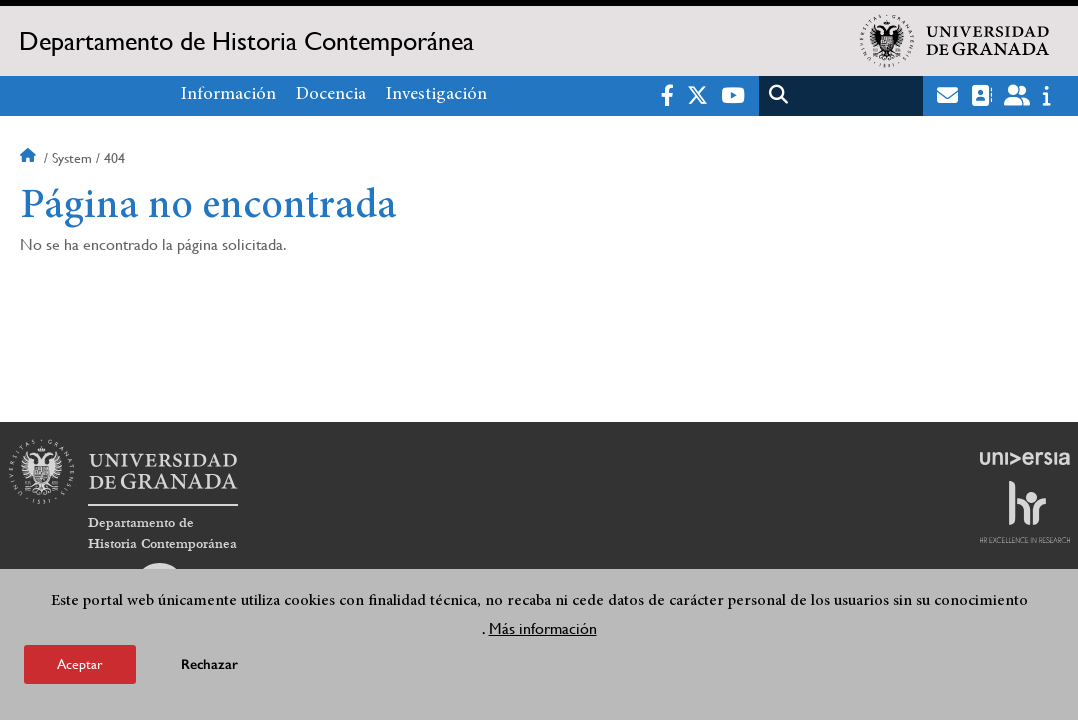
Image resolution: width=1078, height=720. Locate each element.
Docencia (331, 95)
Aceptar (80, 666)
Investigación (436, 95)
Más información (543, 630)
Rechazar (209, 666)
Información (228, 95)
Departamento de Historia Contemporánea (246, 41)
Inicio (30, 158)
